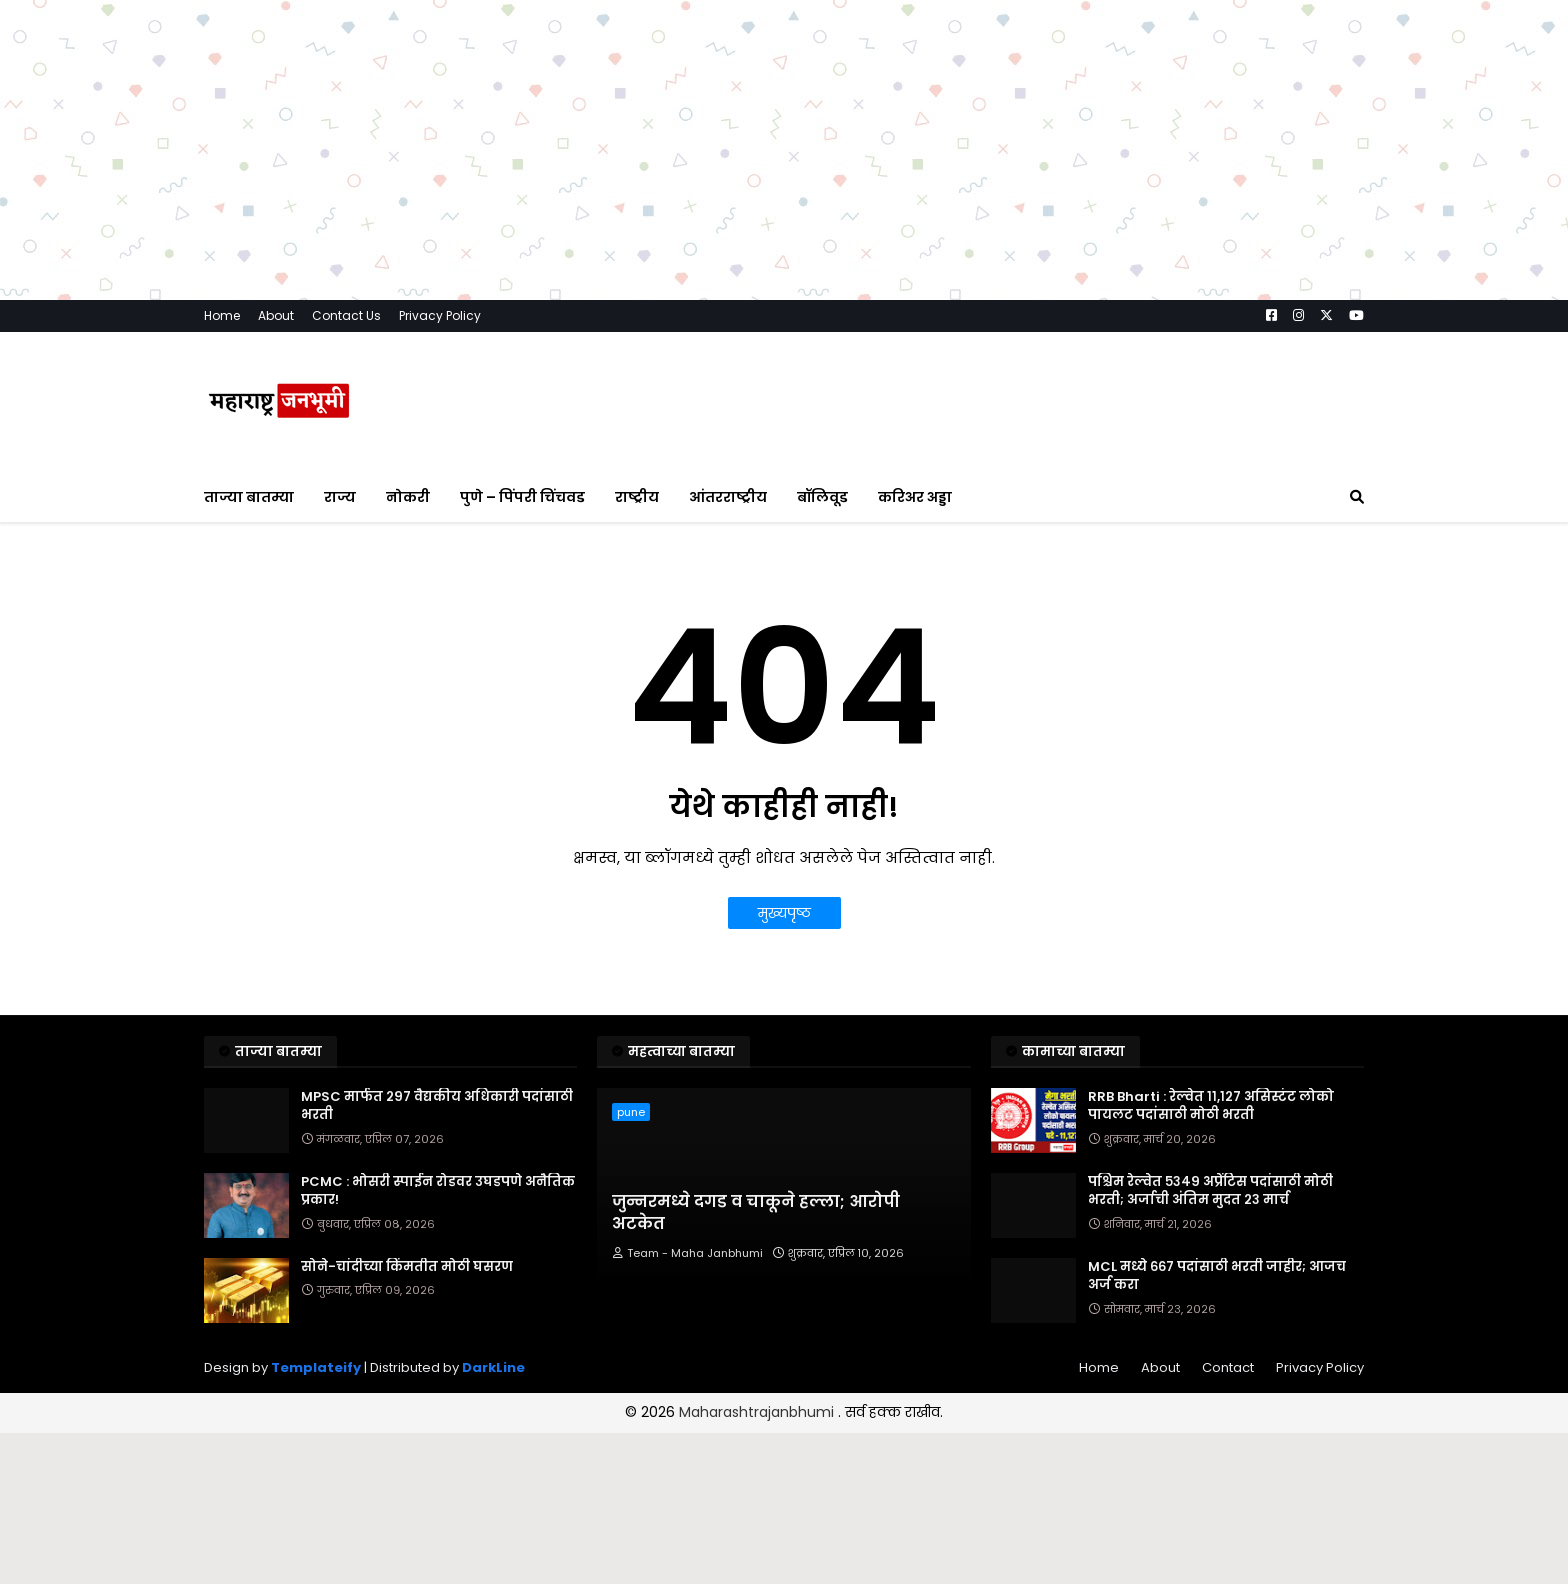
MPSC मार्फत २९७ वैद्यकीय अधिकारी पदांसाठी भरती (437, 1106)
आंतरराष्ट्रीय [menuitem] (728, 497)
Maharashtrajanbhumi (758, 1412)
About (276, 315)
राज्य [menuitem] (340, 497)
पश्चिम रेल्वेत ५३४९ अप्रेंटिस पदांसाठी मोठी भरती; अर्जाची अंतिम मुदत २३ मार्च (1210, 1191)
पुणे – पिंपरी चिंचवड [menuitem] (522, 497)
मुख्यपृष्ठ (784, 913)
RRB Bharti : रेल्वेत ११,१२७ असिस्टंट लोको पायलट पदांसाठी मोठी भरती (1211, 1106)
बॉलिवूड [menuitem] (822, 497)
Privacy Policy (440, 315)
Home (222, 315)
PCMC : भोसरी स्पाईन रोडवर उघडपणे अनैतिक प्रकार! (438, 1191)
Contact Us (346, 315)
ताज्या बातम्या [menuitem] (249, 497)
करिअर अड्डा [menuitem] (915, 497)
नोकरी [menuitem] (408, 497)
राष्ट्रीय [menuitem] (637, 497)
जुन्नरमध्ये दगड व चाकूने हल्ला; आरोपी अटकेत (756, 1213)
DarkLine (493, 1367)
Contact (1228, 1367)
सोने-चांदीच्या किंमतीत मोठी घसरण (407, 1267)
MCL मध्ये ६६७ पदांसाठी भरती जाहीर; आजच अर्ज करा (1217, 1276)
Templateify (316, 1367)
